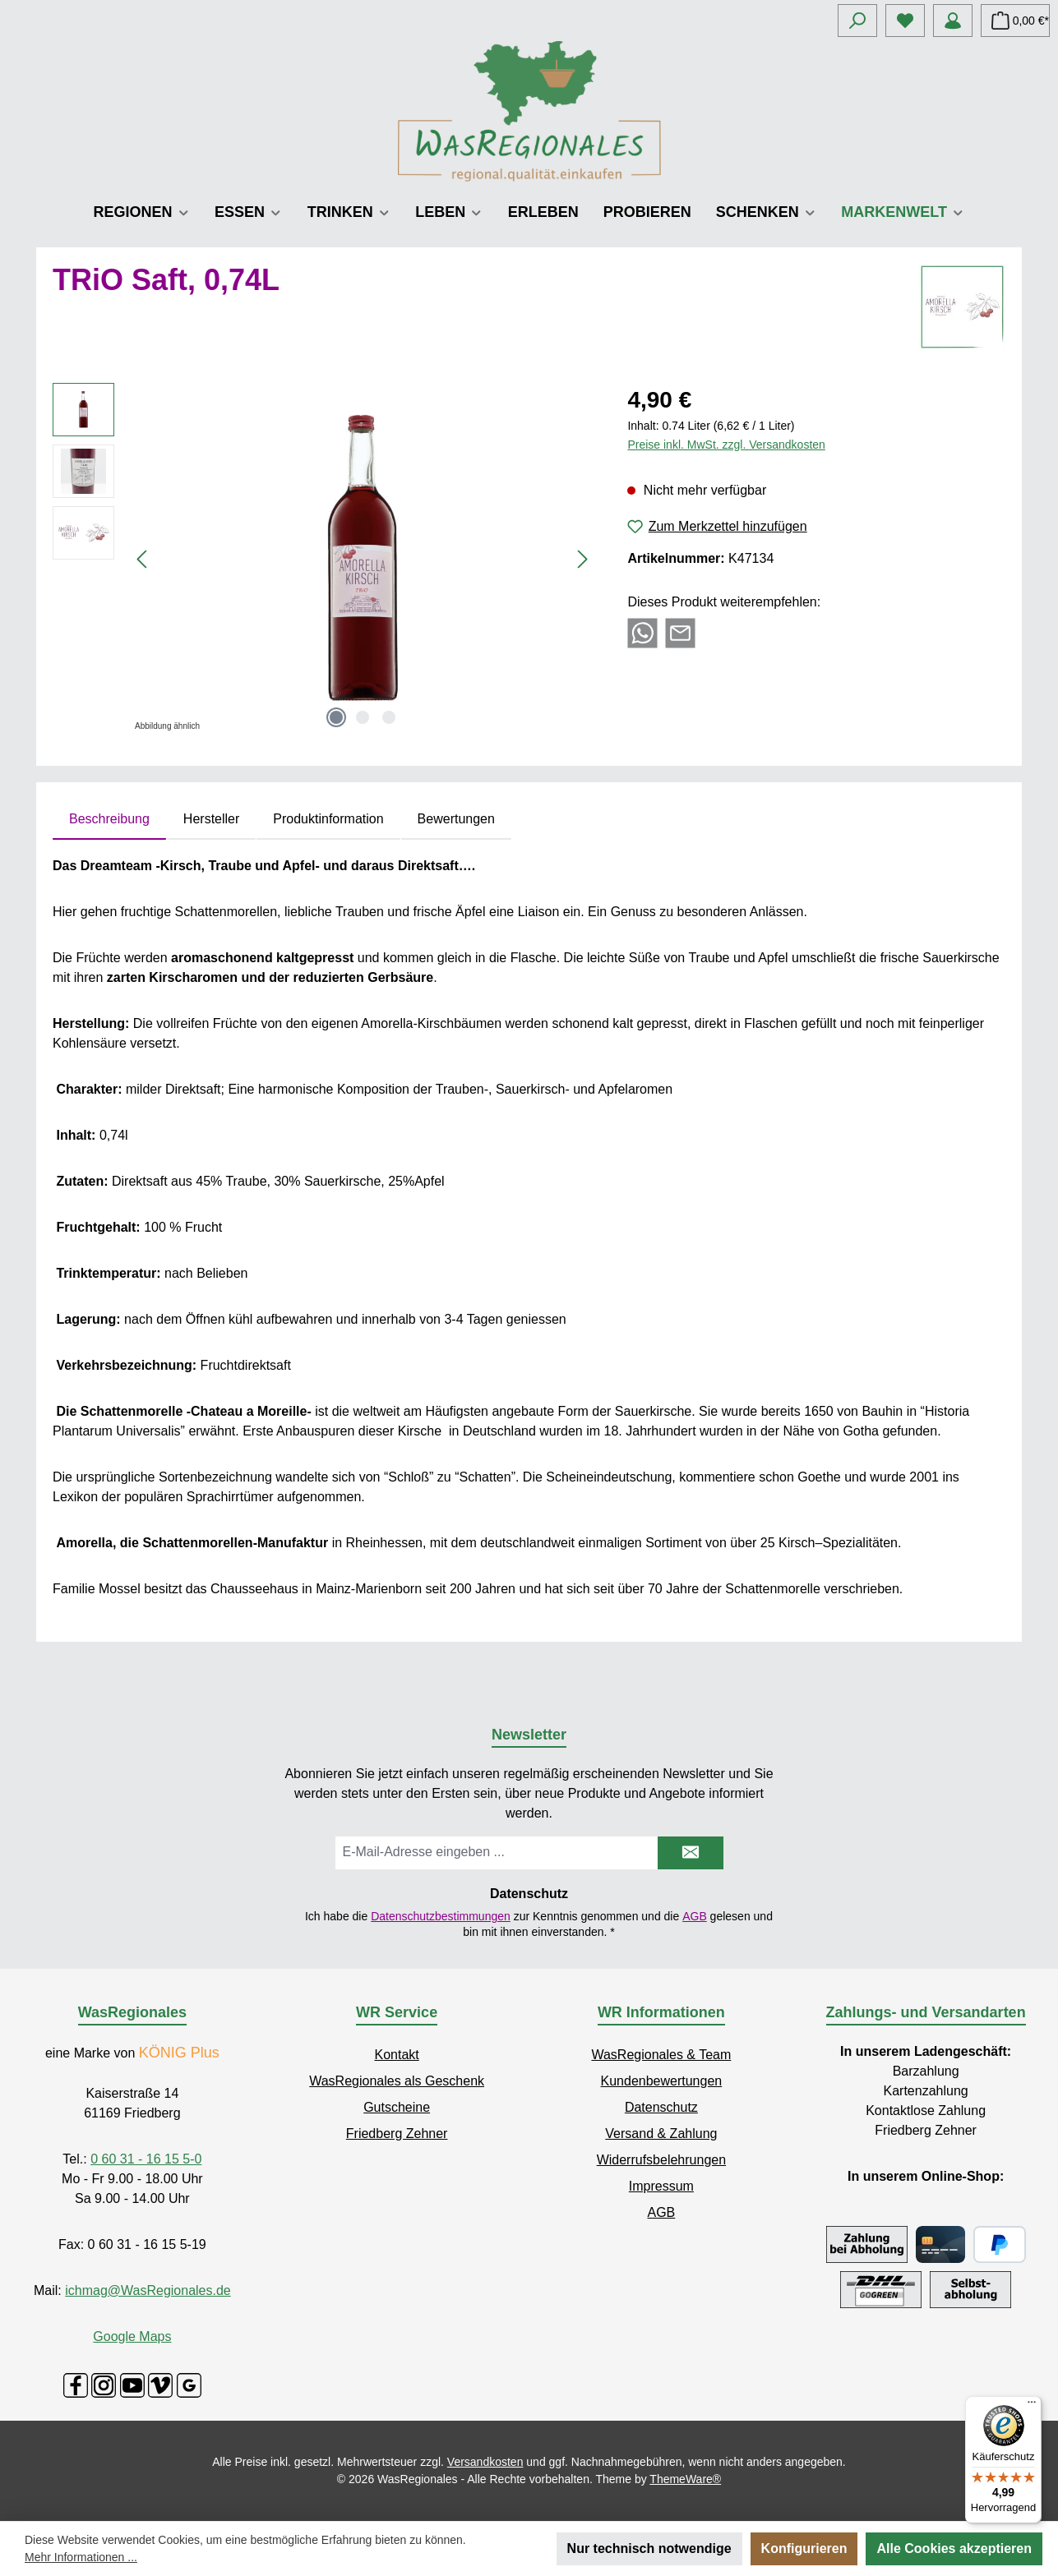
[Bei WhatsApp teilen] (642, 631)
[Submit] (690, 1852)
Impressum (661, 2186)
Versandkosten (485, 2461)
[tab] (109, 819)
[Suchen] (857, 20)
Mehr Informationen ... (81, 2557)
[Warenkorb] (1015, 20)
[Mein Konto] (953, 20)
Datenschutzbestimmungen (441, 1916)
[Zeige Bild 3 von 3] (388, 717)
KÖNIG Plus (179, 2052)
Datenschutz (661, 2107)
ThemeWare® (685, 2479)
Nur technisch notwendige (649, 2548)
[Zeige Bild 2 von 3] (362, 717)
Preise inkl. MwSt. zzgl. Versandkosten (726, 444)
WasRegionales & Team (661, 2055)
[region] (323, 559)
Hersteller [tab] (211, 819)
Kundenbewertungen (662, 2081)
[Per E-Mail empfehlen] (680, 631)
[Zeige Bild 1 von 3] (336, 717)
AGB (694, 1916)
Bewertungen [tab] (456, 819)
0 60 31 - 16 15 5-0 (145, 2159)
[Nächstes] (582, 559)
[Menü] (1032, 2406)
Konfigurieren (804, 2548)
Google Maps (132, 2336)
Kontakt (396, 2055)
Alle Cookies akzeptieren (954, 2548)
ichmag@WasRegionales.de (148, 2290)
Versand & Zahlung (661, 2134)
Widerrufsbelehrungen (661, 2160)
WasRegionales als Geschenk (396, 2081)
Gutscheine (396, 2107)
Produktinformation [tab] (328, 819)
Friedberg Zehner (397, 2134)
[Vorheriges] (143, 559)
